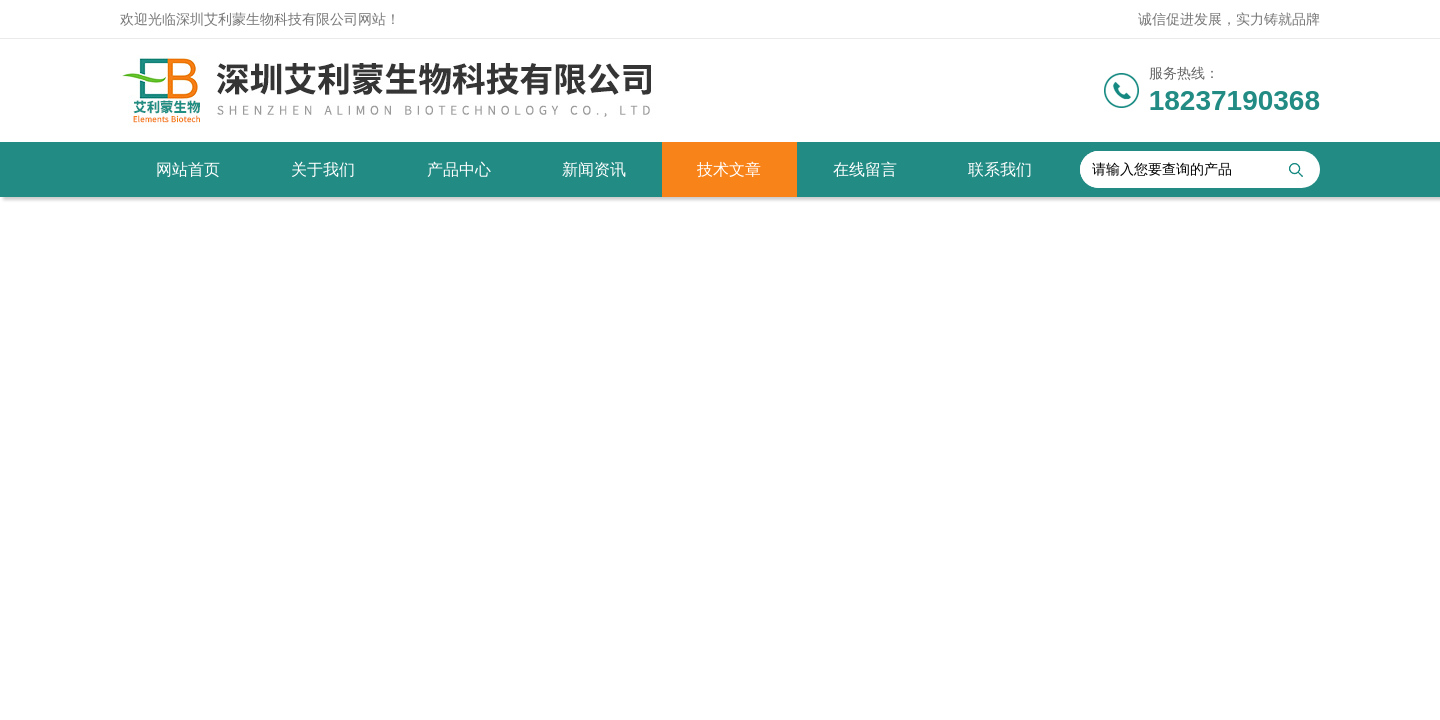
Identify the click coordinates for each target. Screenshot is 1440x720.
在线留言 (865, 169)
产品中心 (459, 169)
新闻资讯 (594, 169)
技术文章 (729, 169)
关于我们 (323, 169)
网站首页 (188, 169)
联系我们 (1000, 169)
